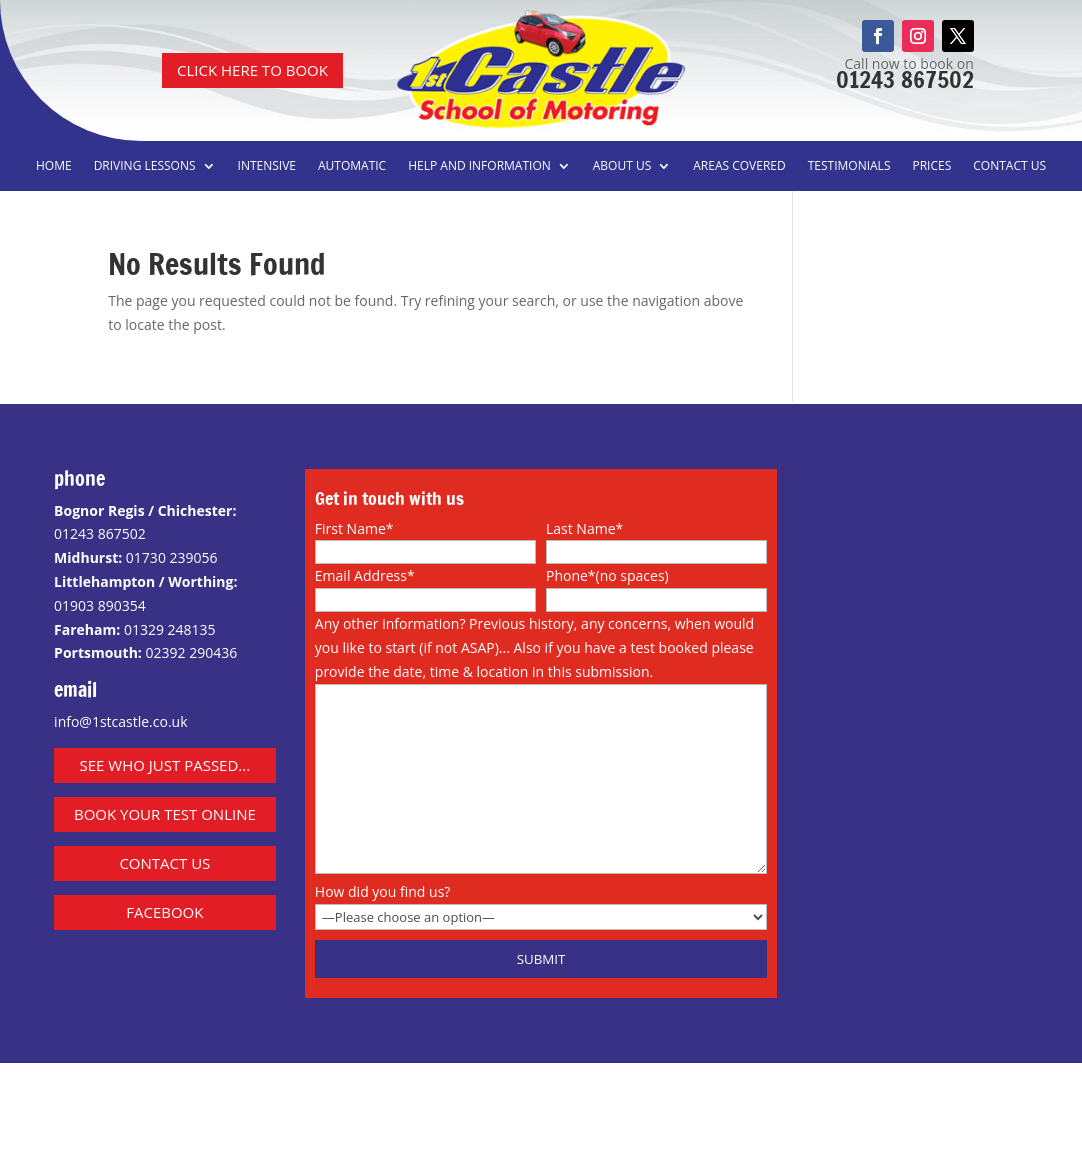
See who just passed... (165, 765)
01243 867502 (905, 79)
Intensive (267, 166)
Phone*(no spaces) (607, 575)
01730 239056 (172, 557)
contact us (164, 863)
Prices (931, 166)
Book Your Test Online (165, 814)
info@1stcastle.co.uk (120, 721)
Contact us (1009, 166)
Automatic (352, 166)
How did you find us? (383, 891)
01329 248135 (170, 629)
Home (54, 166)
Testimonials (849, 166)
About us (622, 166)
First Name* (354, 528)
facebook (164, 912)
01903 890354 (100, 605)
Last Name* (584, 528)
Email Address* (365, 575)
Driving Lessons (145, 166)
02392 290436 (191, 652)
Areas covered (739, 166)
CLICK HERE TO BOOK (252, 70)
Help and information (479, 166)
